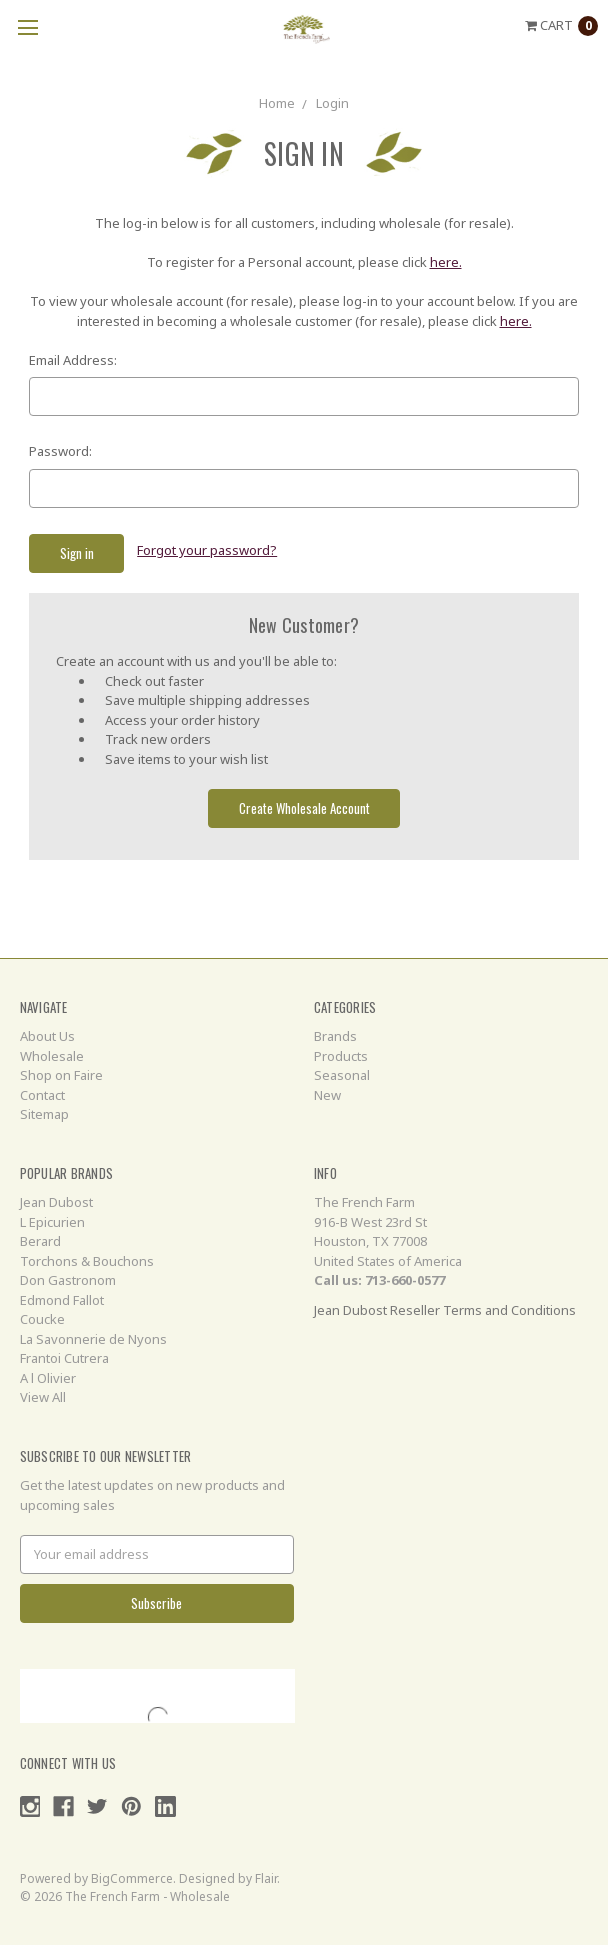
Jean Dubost (56, 1202)
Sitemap (44, 1114)
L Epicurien (52, 1222)
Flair (266, 1878)
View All (43, 1397)
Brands (335, 1036)
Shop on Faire (61, 1075)
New (327, 1095)
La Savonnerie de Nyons (93, 1339)
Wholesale (52, 1056)
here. (446, 262)
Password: (60, 451)
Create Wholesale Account (304, 808)
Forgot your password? (207, 550)
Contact (42, 1095)
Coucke (42, 1319)
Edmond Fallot (62, 1300)
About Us (47, 1036)
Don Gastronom (68, 1280)
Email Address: (73, 360)
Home (277, 103)
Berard (40, 1241)
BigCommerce (132, 1878)
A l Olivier (48, 1378)
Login (332, 103)
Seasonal (342, 1075)
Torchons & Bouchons (87, 1261)
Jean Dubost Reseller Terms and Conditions (445, 1310)
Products (341, 1056)
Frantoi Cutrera (64, 1358)
